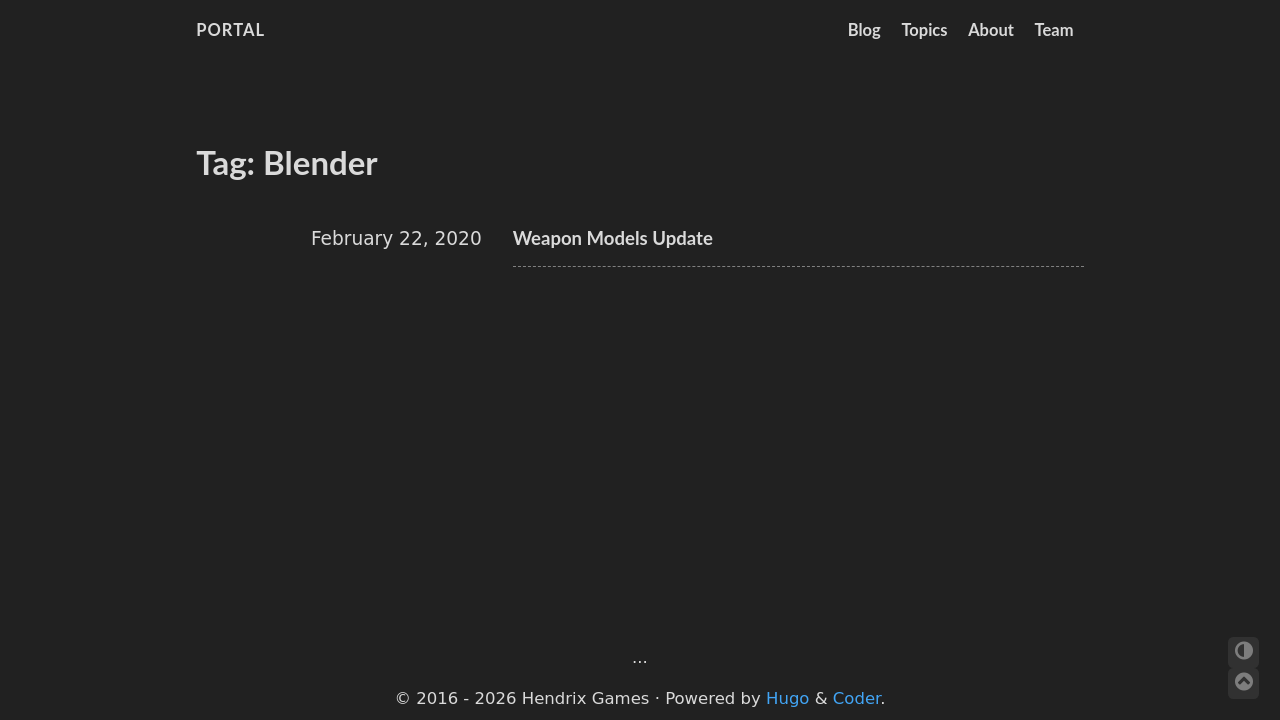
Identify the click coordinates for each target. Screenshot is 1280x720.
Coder (857, 698)
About (991, 30)
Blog (864, 30)
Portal (230, 30)
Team (1054, 30)
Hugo (787, 698)
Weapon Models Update (613, 238)
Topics (924, 30)
